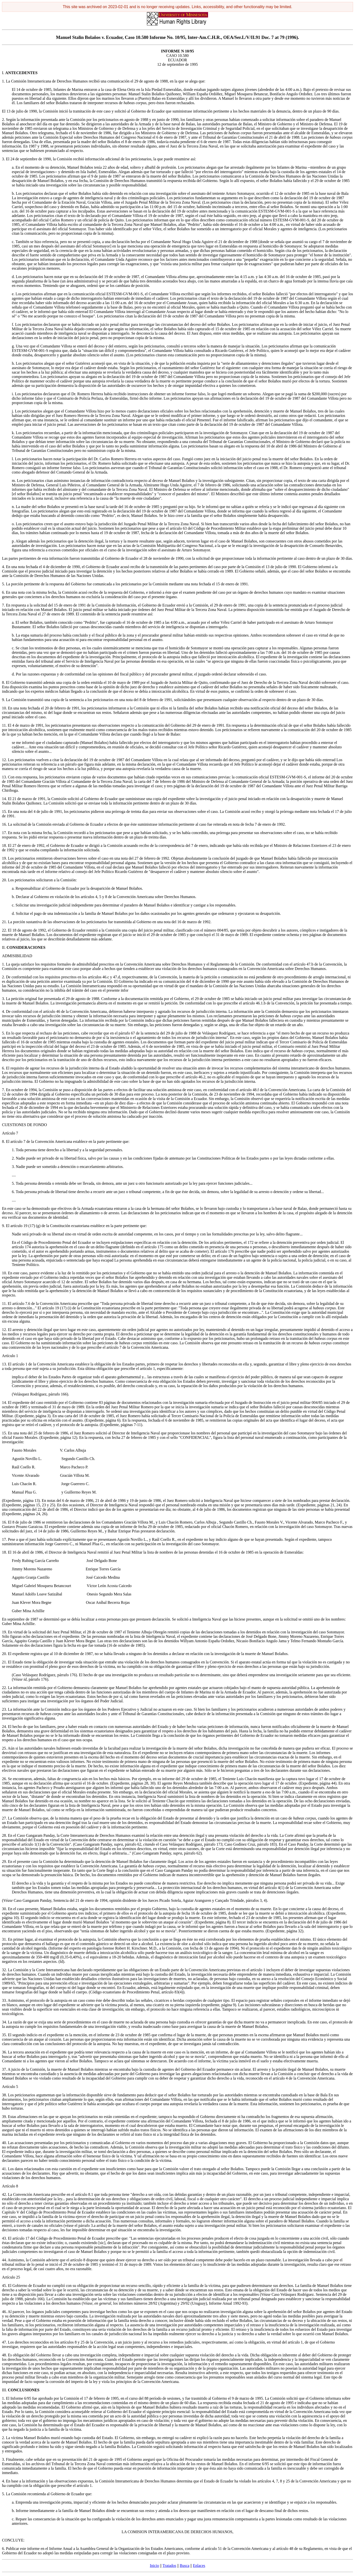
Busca (184, 2565)
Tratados (169, 2565)
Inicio (154, 2565)
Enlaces (199, 2565)
